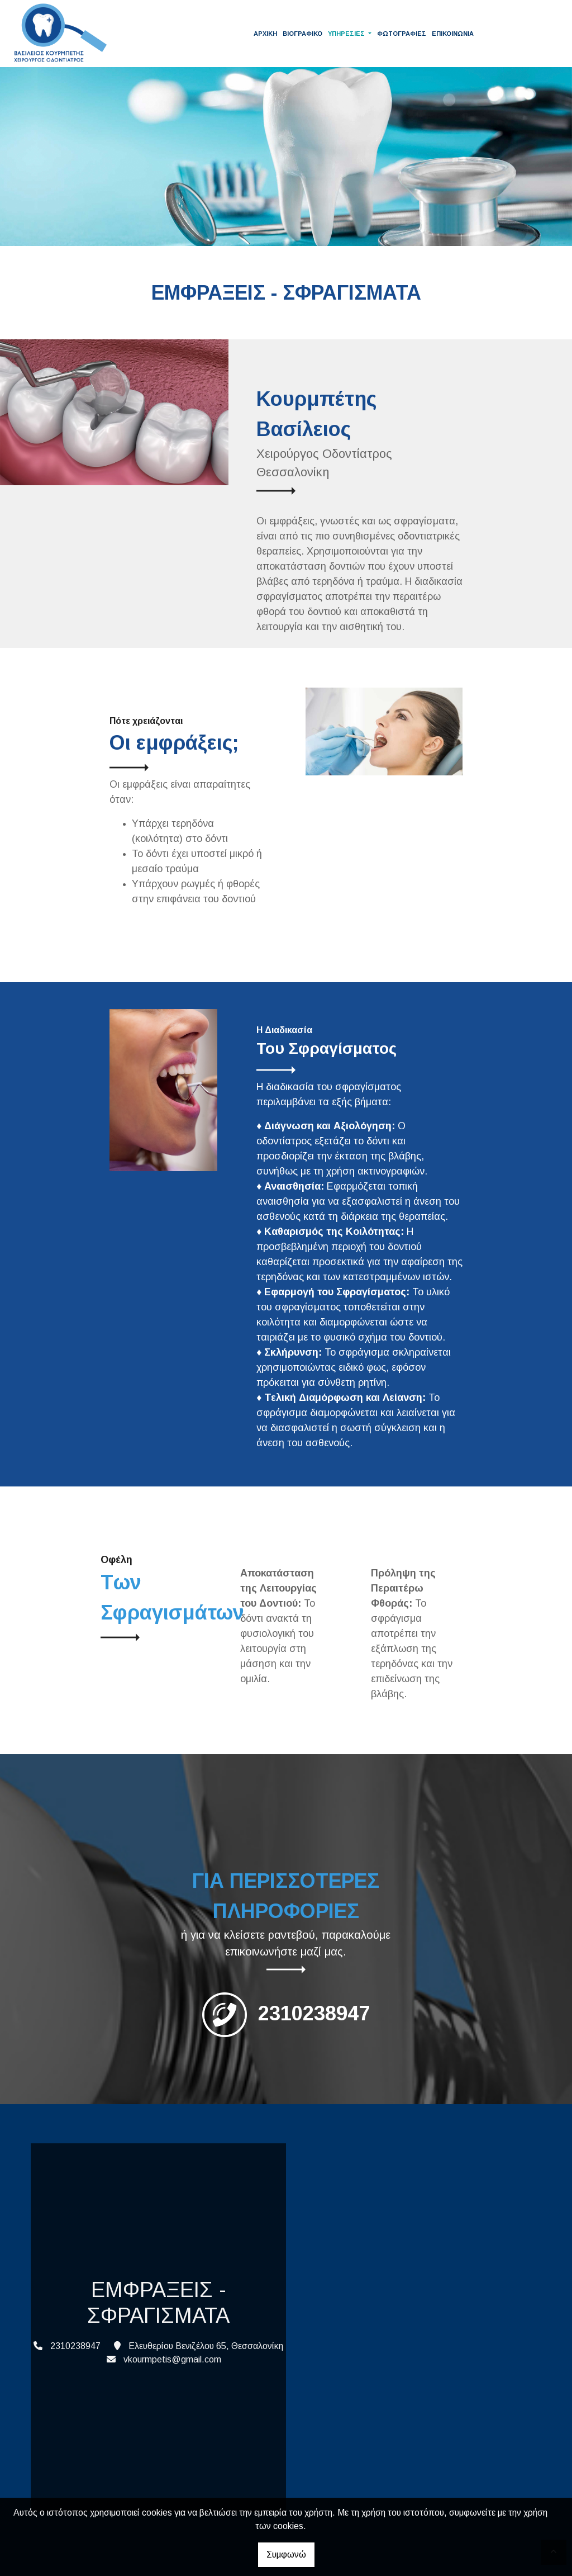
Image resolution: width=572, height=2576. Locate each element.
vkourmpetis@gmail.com (172, 2359)
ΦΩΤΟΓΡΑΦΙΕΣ (401, 33)
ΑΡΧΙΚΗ (265, 33)
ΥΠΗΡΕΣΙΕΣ (347, 33)
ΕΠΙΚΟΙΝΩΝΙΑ (453, 33)
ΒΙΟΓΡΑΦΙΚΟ (302, 33)
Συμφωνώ (286, 2554)
